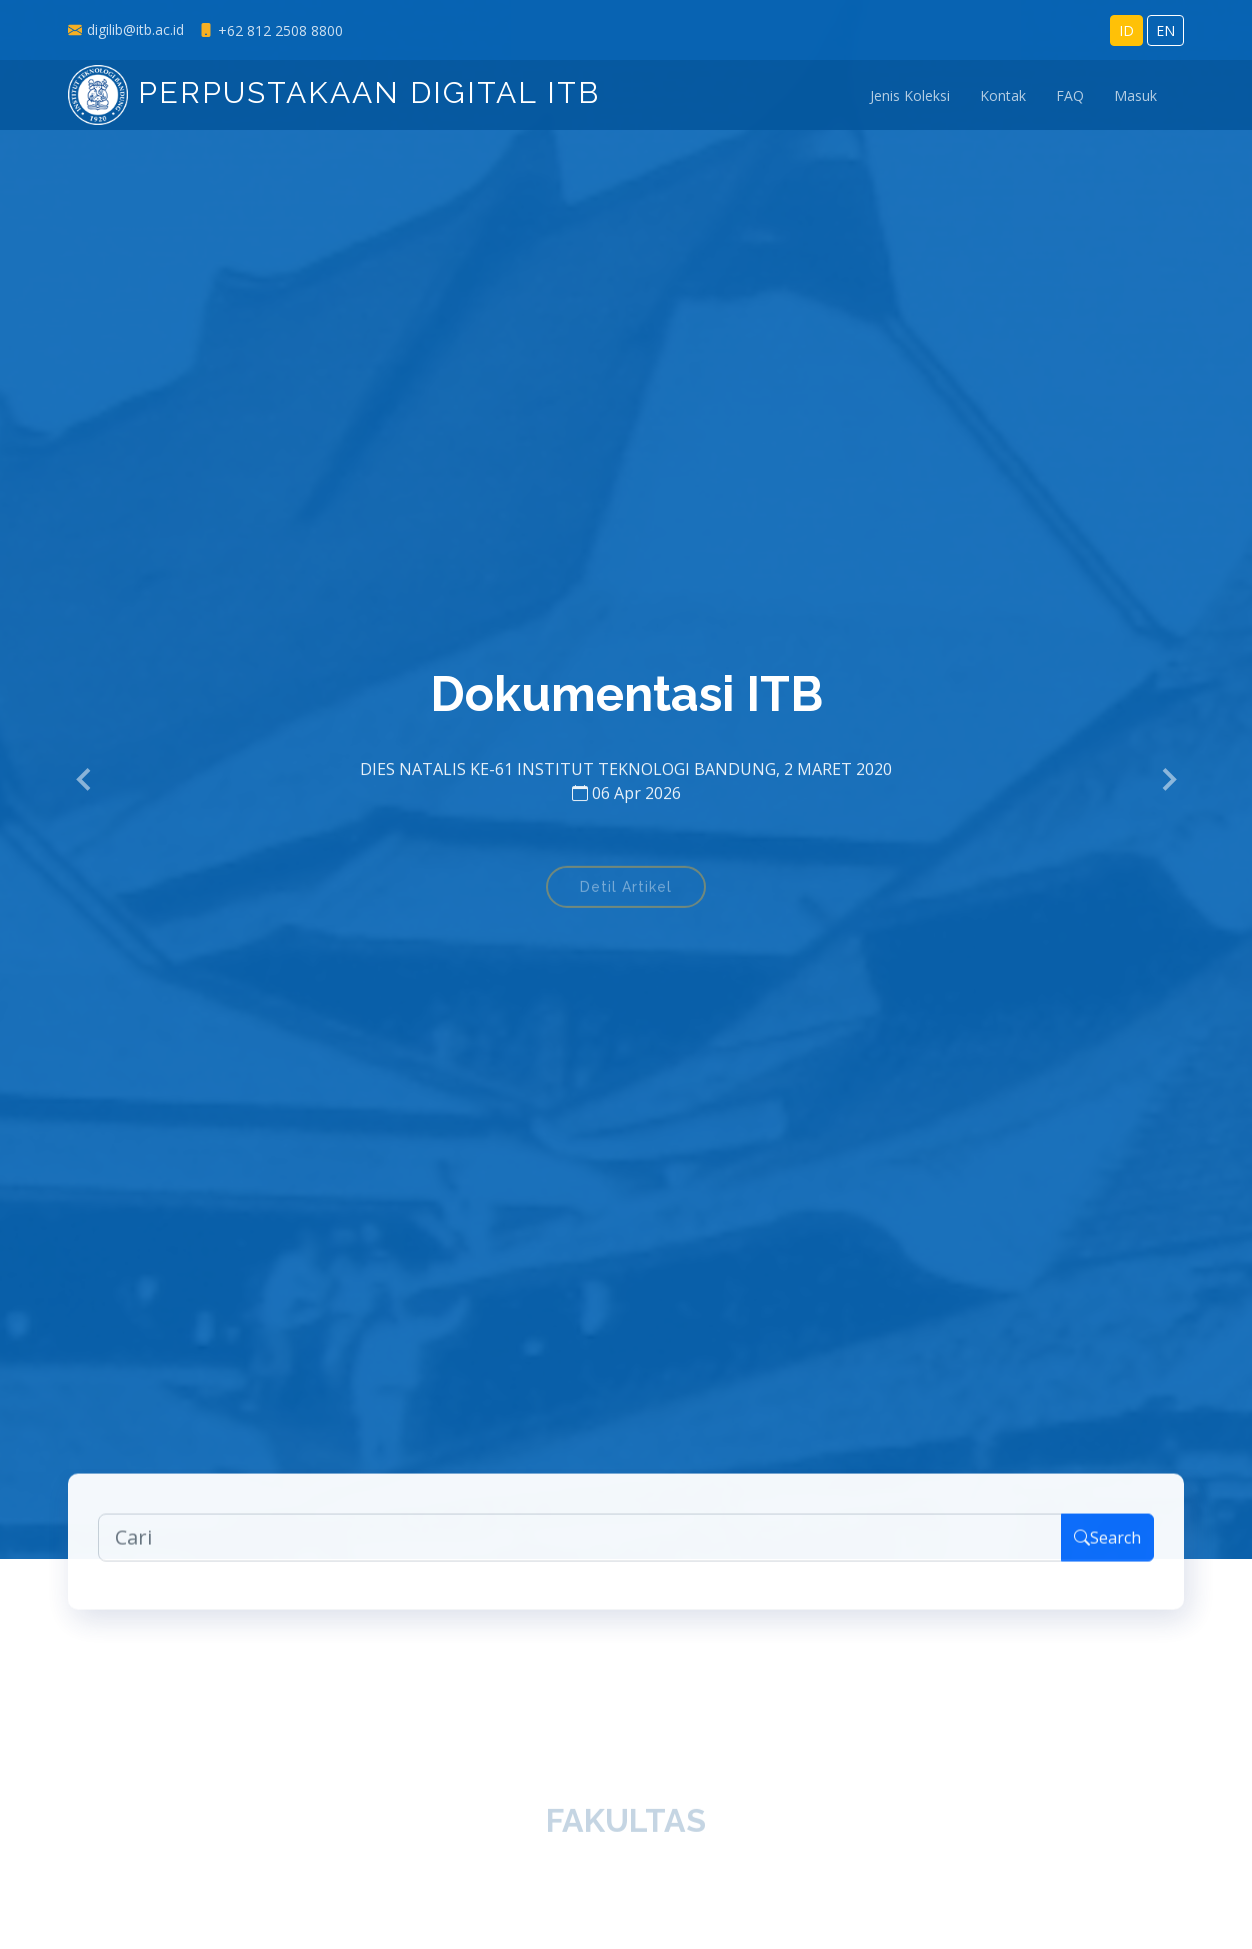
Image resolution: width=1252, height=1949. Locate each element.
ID (1126, 30)
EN (1165, 30)
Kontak (1003, 95)
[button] (84, 780)
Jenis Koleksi (910, 95)
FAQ (1070, 95)
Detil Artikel (626, 899)
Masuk (1135, 95)
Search (1107, 1550)
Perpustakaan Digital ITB (334, 92)
